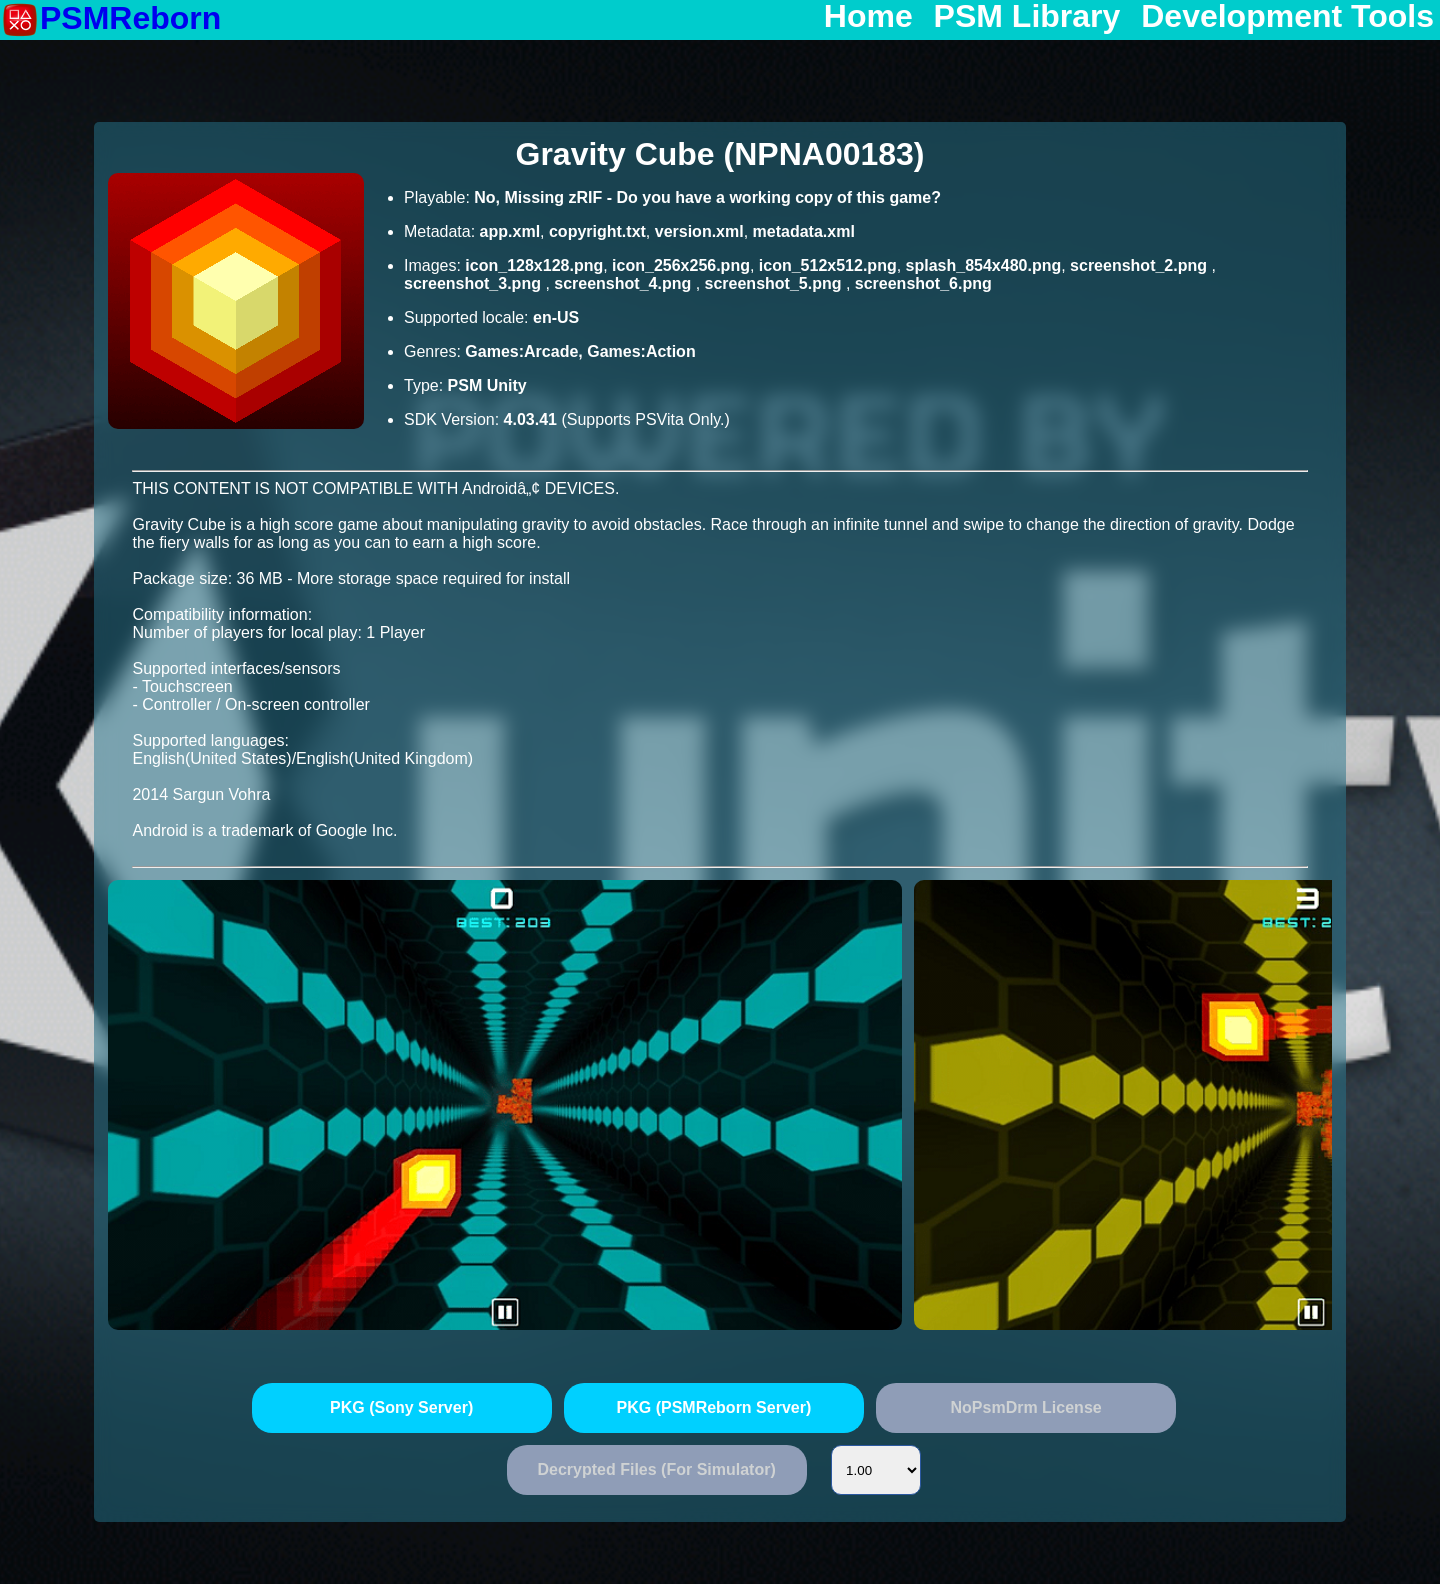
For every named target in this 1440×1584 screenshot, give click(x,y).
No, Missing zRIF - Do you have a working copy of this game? (707, 197)
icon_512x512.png (828, 265)
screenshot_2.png (1140, 265)
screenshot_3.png (474, 283)
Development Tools (1287, 17)
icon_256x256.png (681, 265)
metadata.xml (804, 231)
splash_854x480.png (984, 265)
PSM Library (1027, 17)
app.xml (510, 231)
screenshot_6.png (923, 283)
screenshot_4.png (624, 283)
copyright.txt (597, 231)
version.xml (699, 231)
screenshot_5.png (775, 283)
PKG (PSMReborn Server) (714, 1407)
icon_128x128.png (534, 265)
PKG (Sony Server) (401, 1407)
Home (868, 17)
